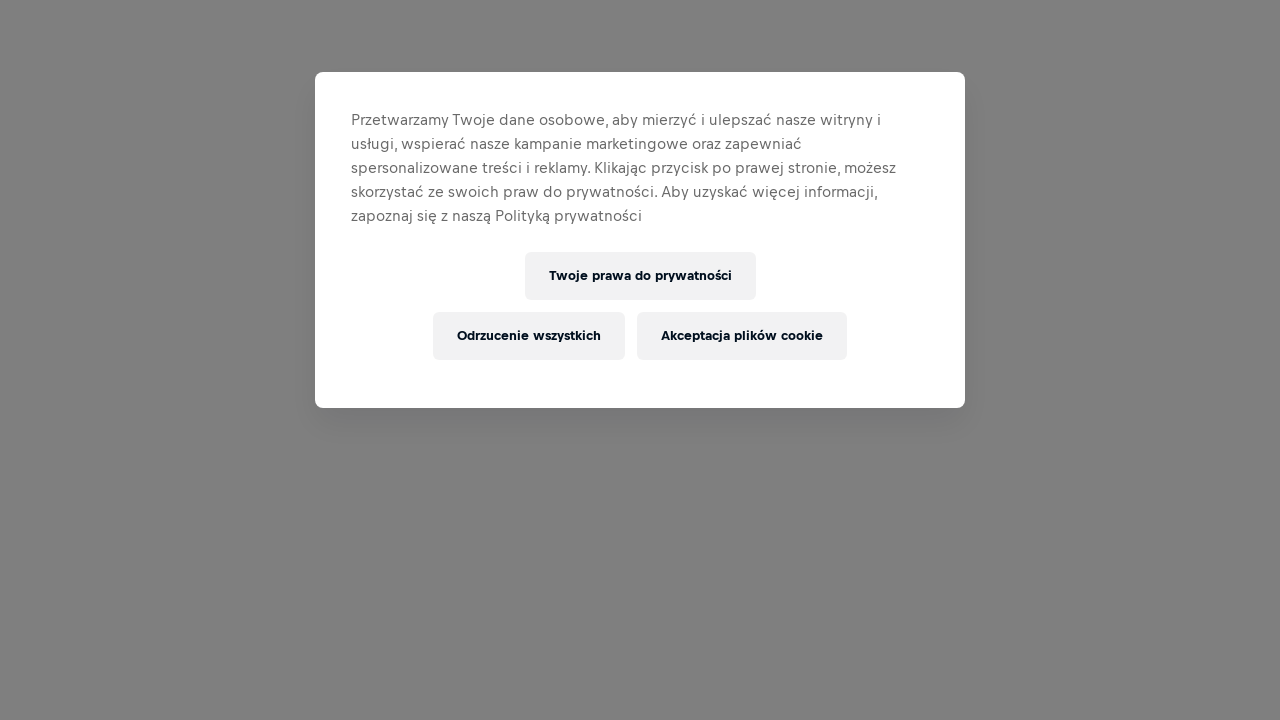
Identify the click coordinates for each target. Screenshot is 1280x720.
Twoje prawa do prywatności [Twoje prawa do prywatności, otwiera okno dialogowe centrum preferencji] (640, 275)
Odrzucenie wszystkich (529, 335)
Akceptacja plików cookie (742, 335)
